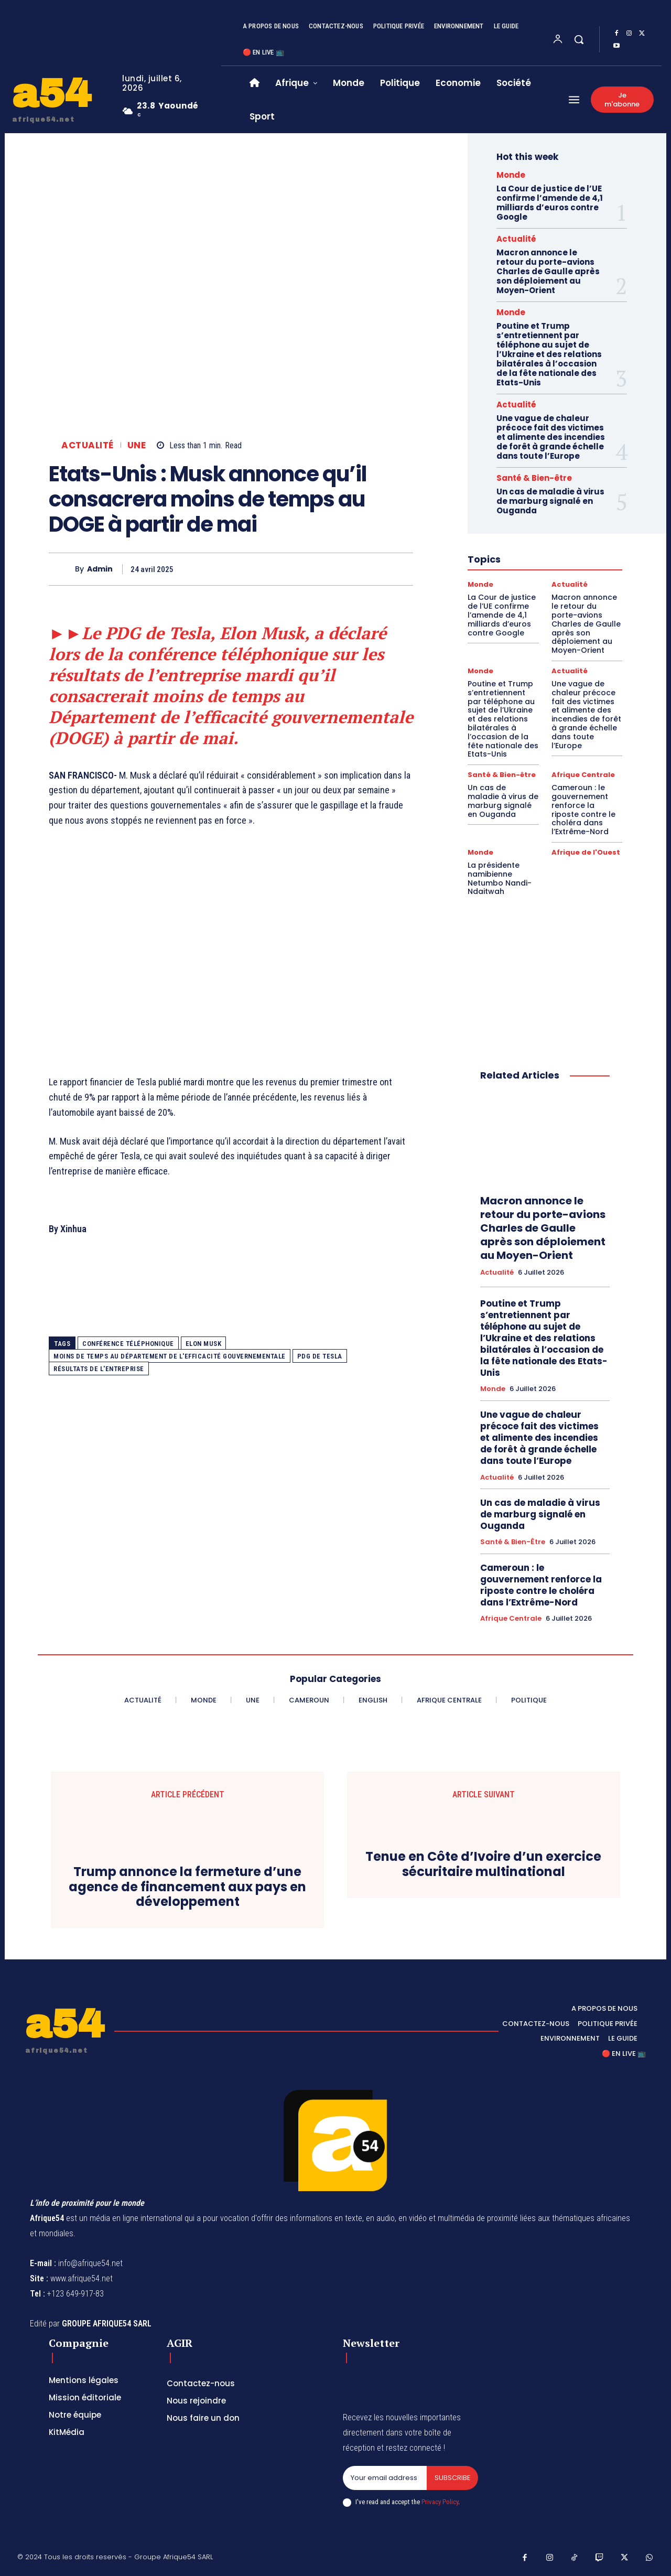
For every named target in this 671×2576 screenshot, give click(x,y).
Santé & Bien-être (534, 478)
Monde (510, 175)
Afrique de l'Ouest (585, 852)
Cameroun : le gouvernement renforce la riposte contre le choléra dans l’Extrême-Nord (583, 809)
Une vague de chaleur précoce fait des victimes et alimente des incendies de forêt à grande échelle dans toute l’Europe (550, 437)
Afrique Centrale (583, 774)
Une (136, 445)
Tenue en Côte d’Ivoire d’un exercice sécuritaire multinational (483, 1864)
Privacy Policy (439, 2502)
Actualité (87, 445)
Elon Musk (204, 1344)
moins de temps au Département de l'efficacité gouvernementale (169, 1356)
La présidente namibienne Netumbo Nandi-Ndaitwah (500, 878)
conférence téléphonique (128, 1344)
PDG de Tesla (319, 1356)
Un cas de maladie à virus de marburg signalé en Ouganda (550, 501)
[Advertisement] (231, 972)
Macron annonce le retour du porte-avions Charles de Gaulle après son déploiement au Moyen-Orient (548, 271)
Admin (100, 569)
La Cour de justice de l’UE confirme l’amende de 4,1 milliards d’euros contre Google (549, 202)
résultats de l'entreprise (98, 1369)
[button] (578, 39)
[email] (384, 2478)
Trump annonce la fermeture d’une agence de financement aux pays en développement (187, 1887)
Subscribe (452, 2478)
